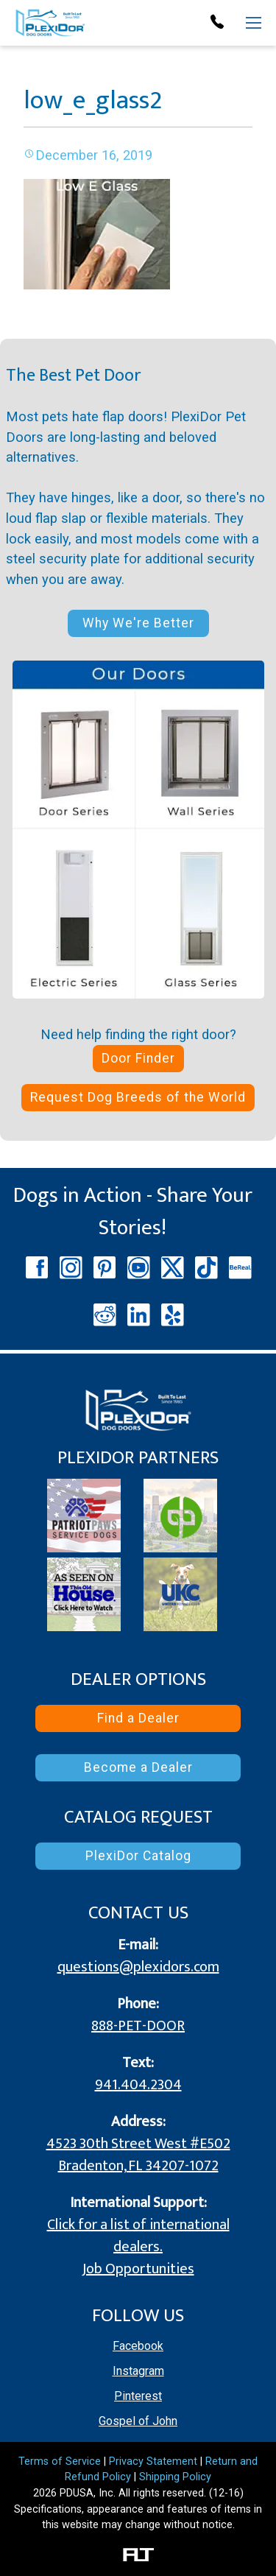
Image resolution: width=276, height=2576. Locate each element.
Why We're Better (138, 623)
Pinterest (138, 2396)
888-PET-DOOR (138, 2025)
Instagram (138, 2371)
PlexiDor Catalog (138, 1855)
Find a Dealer (138, 1718)
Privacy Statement (153, 2461)
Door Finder (138, 1058)
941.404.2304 (138, 2084)
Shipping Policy (175, 2477)
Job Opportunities (138, 2268)
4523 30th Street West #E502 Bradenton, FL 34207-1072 (138, 2154)
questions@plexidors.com (138, 1966)
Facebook (138, 2346)
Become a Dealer (138, 1767)
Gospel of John (138, 2421)
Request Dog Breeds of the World (138, 1097)
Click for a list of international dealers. (138, 2235)
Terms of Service (59, 2461)
